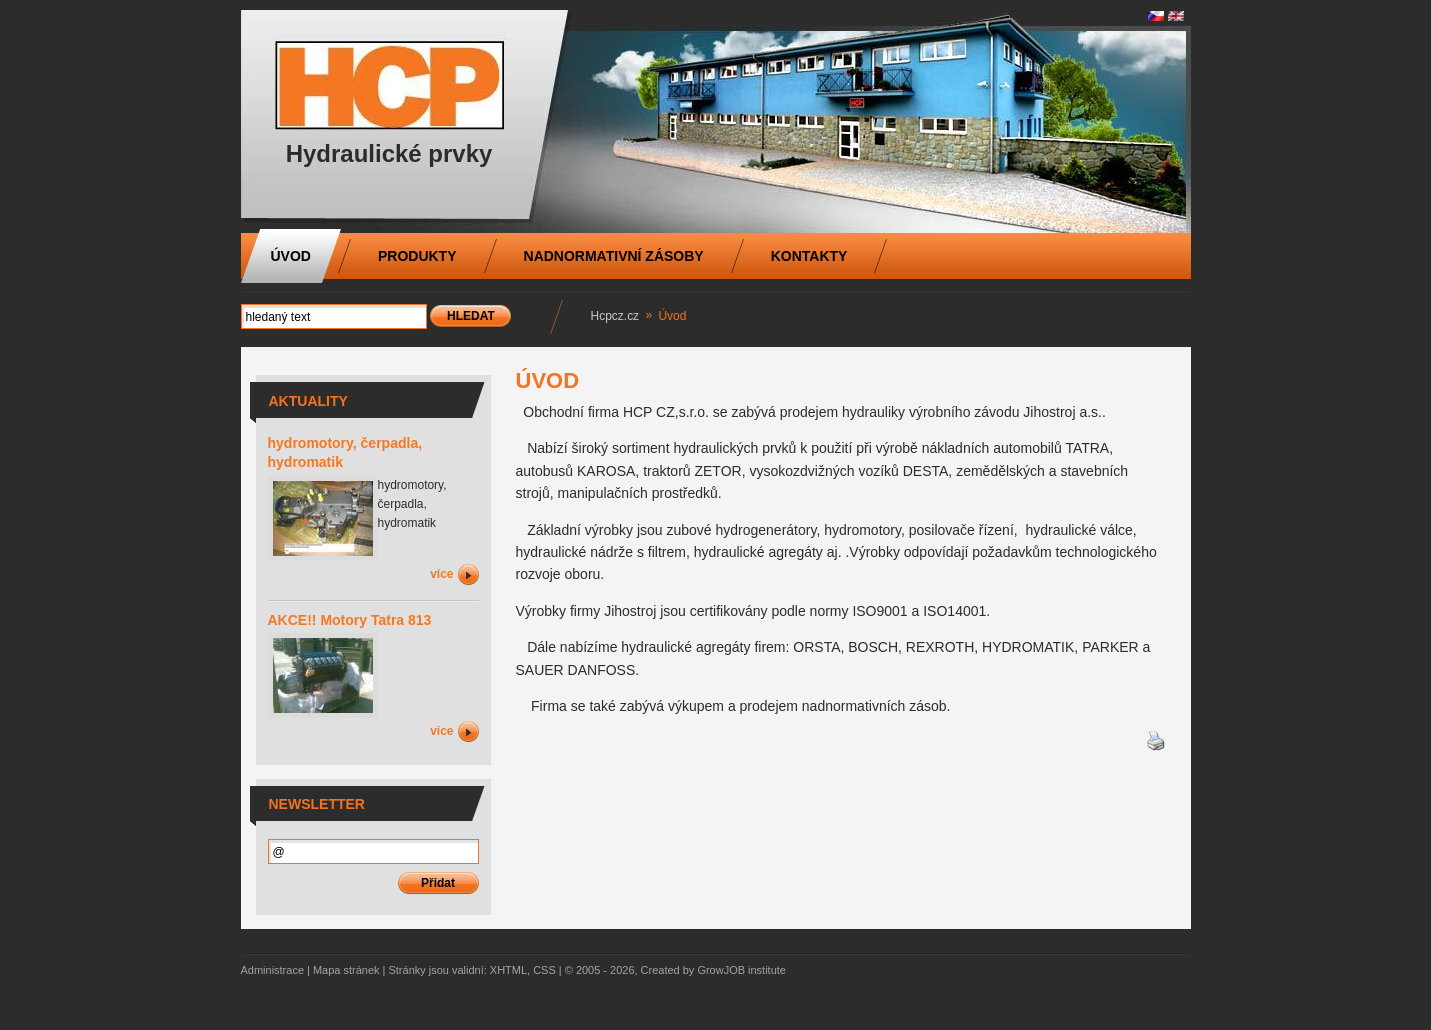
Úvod (291, 256)
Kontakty (809, 256)
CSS (544, 970)
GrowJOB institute (741, 970)
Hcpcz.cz (615, 316)
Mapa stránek (346, 970)
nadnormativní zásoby (614, 256)
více (441, 574)
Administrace (273, 970)
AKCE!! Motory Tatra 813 (350, 620)
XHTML (508, 970)
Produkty (417, 256)
